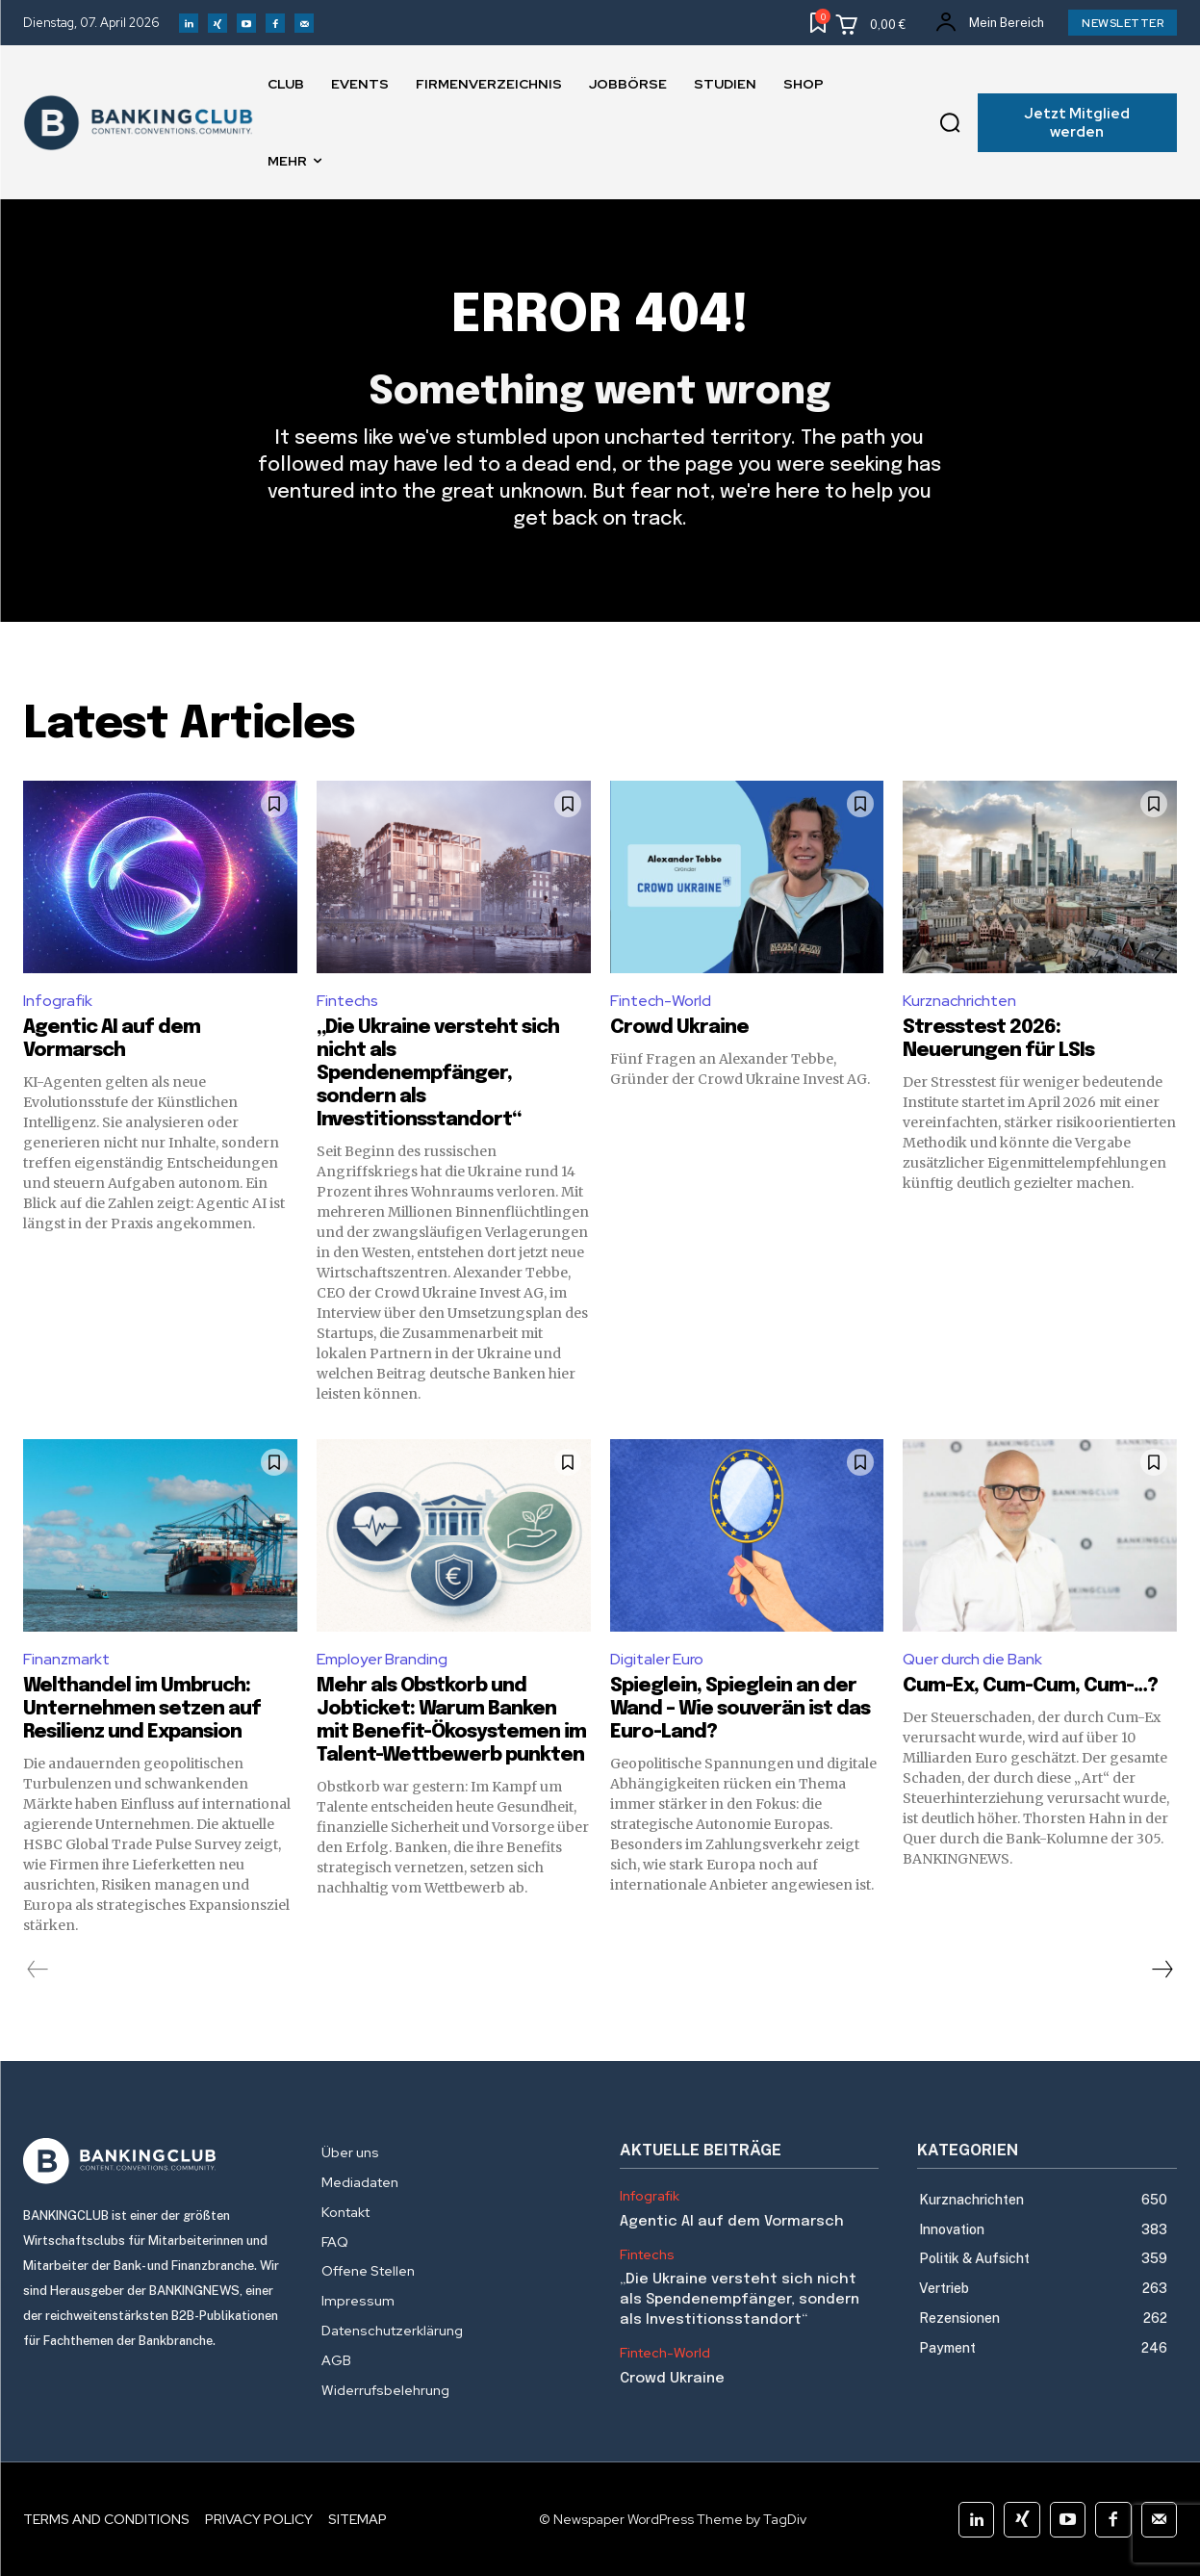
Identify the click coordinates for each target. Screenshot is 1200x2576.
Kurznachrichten (959, 1001)
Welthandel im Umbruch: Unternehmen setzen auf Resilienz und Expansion (142, 1709)
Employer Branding (382, 1659)
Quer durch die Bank (972, 1659)
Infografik (57, 1001)
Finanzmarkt (66, 1659)
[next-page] (1161, 1969)
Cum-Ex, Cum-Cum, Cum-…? (1032, 1686)
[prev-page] (38, 1969)
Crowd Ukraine (679, 1028)
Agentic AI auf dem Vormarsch (732, 2221)
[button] (950, 123)
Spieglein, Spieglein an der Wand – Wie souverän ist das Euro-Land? (740, 1709)
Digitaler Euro (656, 1659)
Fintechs (347, 1001)
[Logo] (153, 2161)
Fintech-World (660, 1001)
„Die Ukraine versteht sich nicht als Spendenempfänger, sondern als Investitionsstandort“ (438, 1074)
